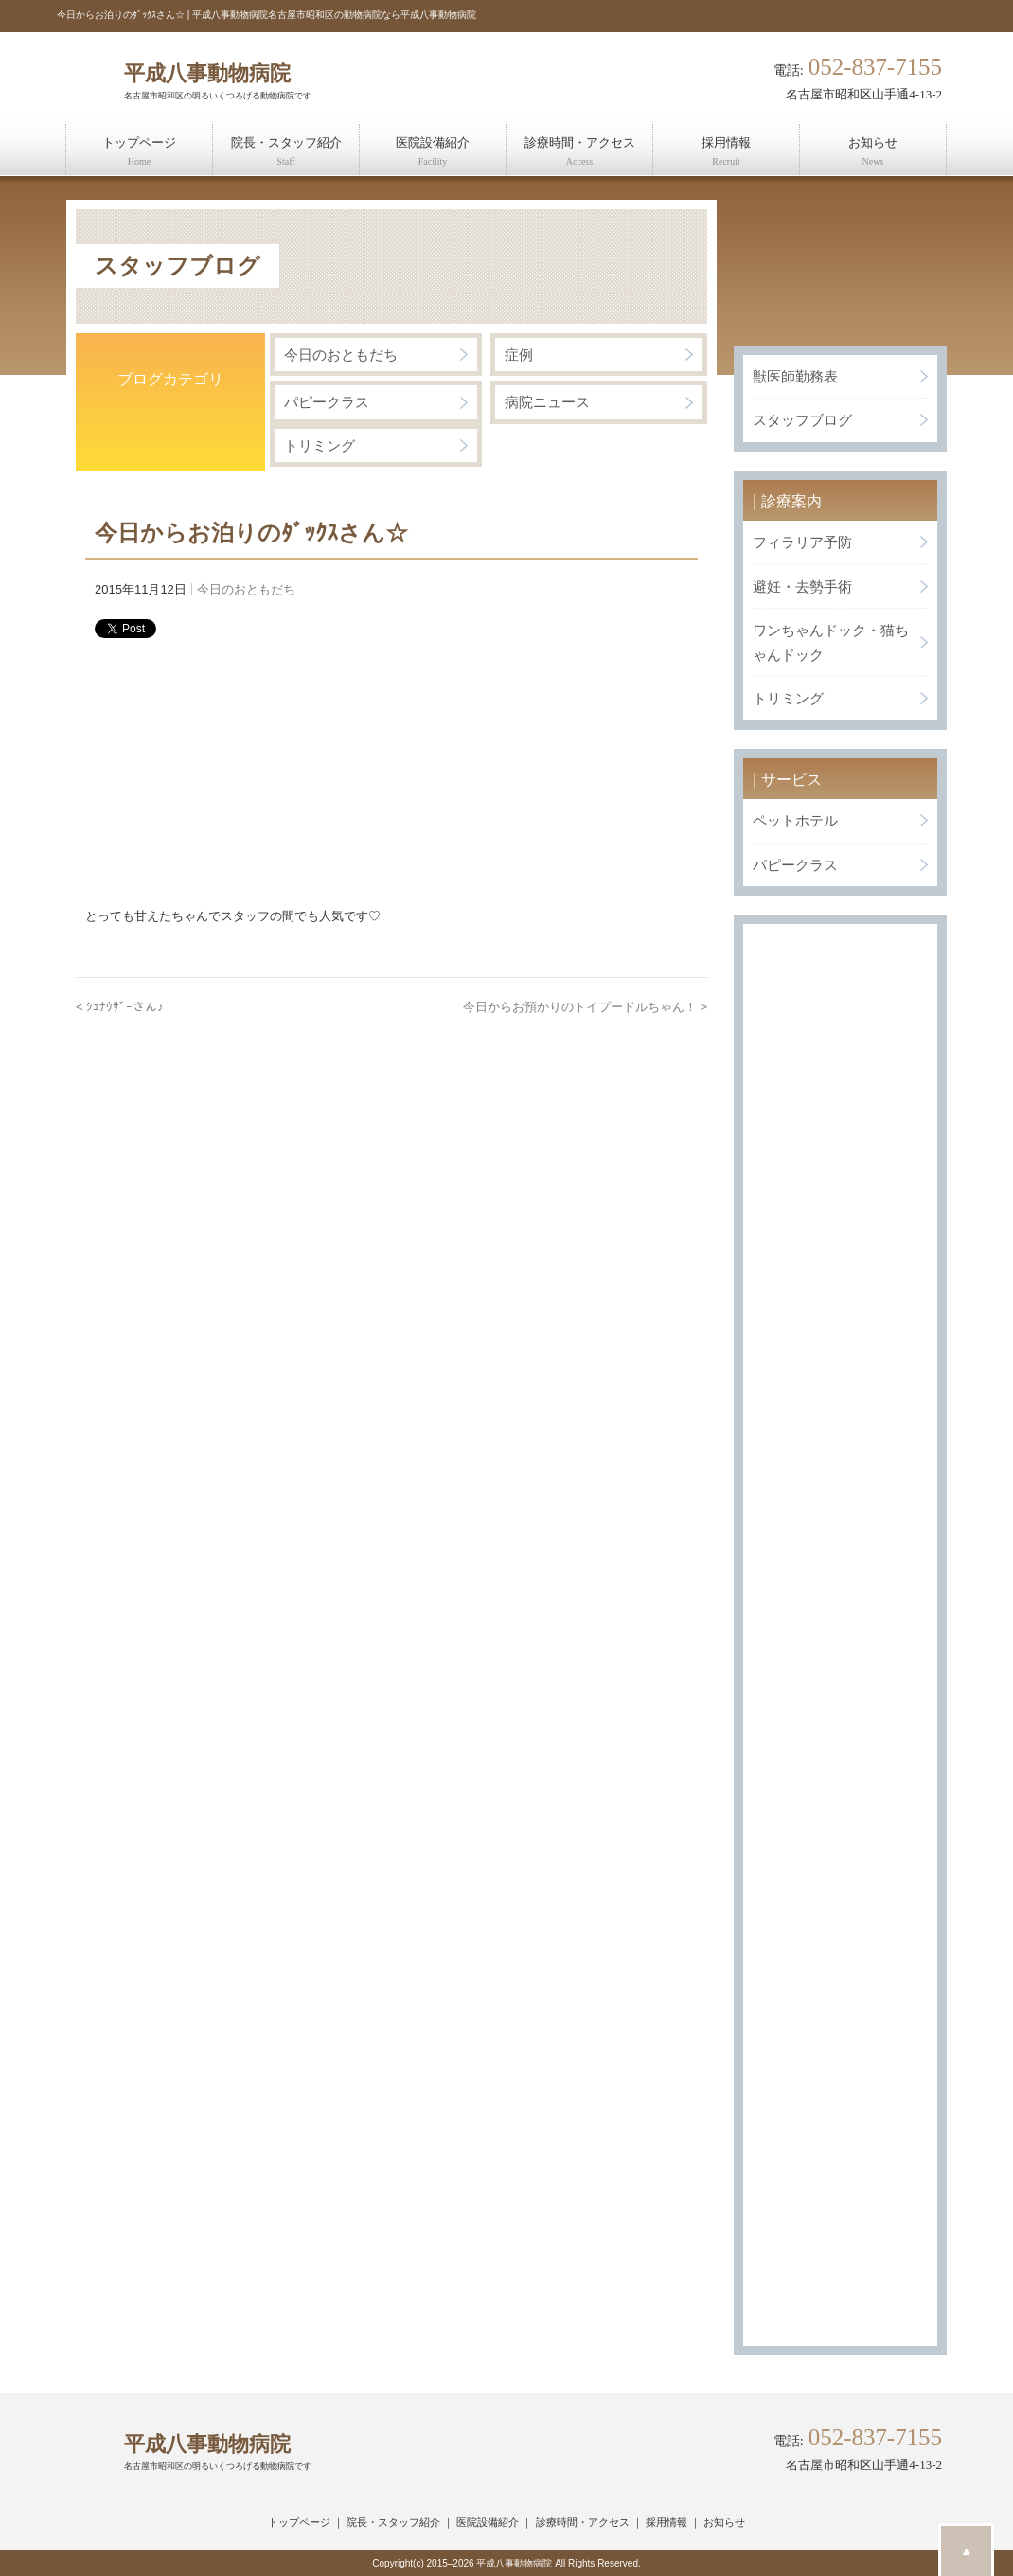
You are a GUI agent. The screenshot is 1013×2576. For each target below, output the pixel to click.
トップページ (299, 2522)
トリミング (319, 445)
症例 (519, 354)
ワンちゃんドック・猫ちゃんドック (831, 642)
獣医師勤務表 (795, 376)
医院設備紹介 (487, 2522)
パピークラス (326, 402)
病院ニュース (547, 402)
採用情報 (666, 2522)
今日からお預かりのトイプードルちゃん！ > (585, 1007)
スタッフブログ (802, 420)
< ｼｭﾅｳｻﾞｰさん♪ (120, 1007)
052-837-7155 (875, 68)
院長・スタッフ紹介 (393, 2522)
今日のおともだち (341, 354)
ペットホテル (795, 820)
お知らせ (724, 2522)
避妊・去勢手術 (802, 586)
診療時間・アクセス (583, 2522)
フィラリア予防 (802, 542)
